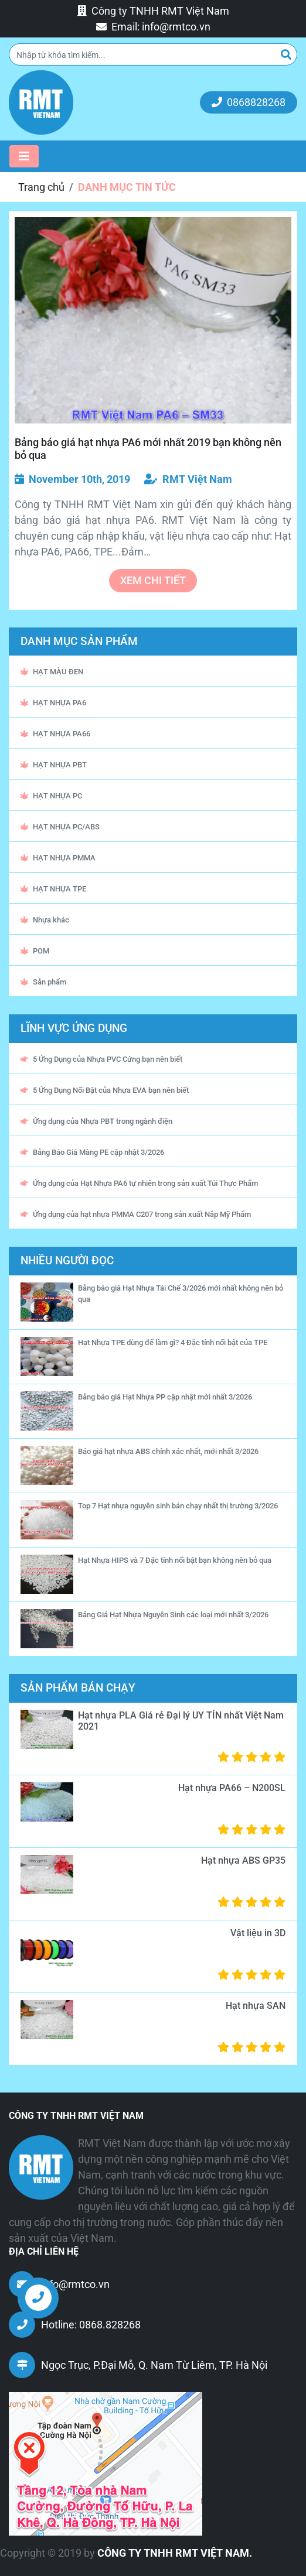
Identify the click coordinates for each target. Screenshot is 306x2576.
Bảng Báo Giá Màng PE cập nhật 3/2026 (92, 1152)
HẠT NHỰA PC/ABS (60, 826)
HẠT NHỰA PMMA (58, 857)
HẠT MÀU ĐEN (52, 671)
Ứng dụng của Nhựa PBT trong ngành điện (96, 1121)
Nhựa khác (45, 919)
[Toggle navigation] (24, 156)
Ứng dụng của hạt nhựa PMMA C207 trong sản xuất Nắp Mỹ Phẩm (136, 1214)
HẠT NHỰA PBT (54, 764)
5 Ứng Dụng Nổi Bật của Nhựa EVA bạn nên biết (105, 1090)
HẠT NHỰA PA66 (55, 733)
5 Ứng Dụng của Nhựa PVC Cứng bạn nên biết (101, 1059)
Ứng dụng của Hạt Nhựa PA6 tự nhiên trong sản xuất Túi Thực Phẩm (139, 1183)
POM (35, 950)
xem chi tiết (153, 580)
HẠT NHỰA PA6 (53, 702)
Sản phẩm (43, 981)
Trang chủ (41, 187)
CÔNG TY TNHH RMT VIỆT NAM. (174, 2553)
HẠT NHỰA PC (51, 795)
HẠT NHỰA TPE (53, 888)
